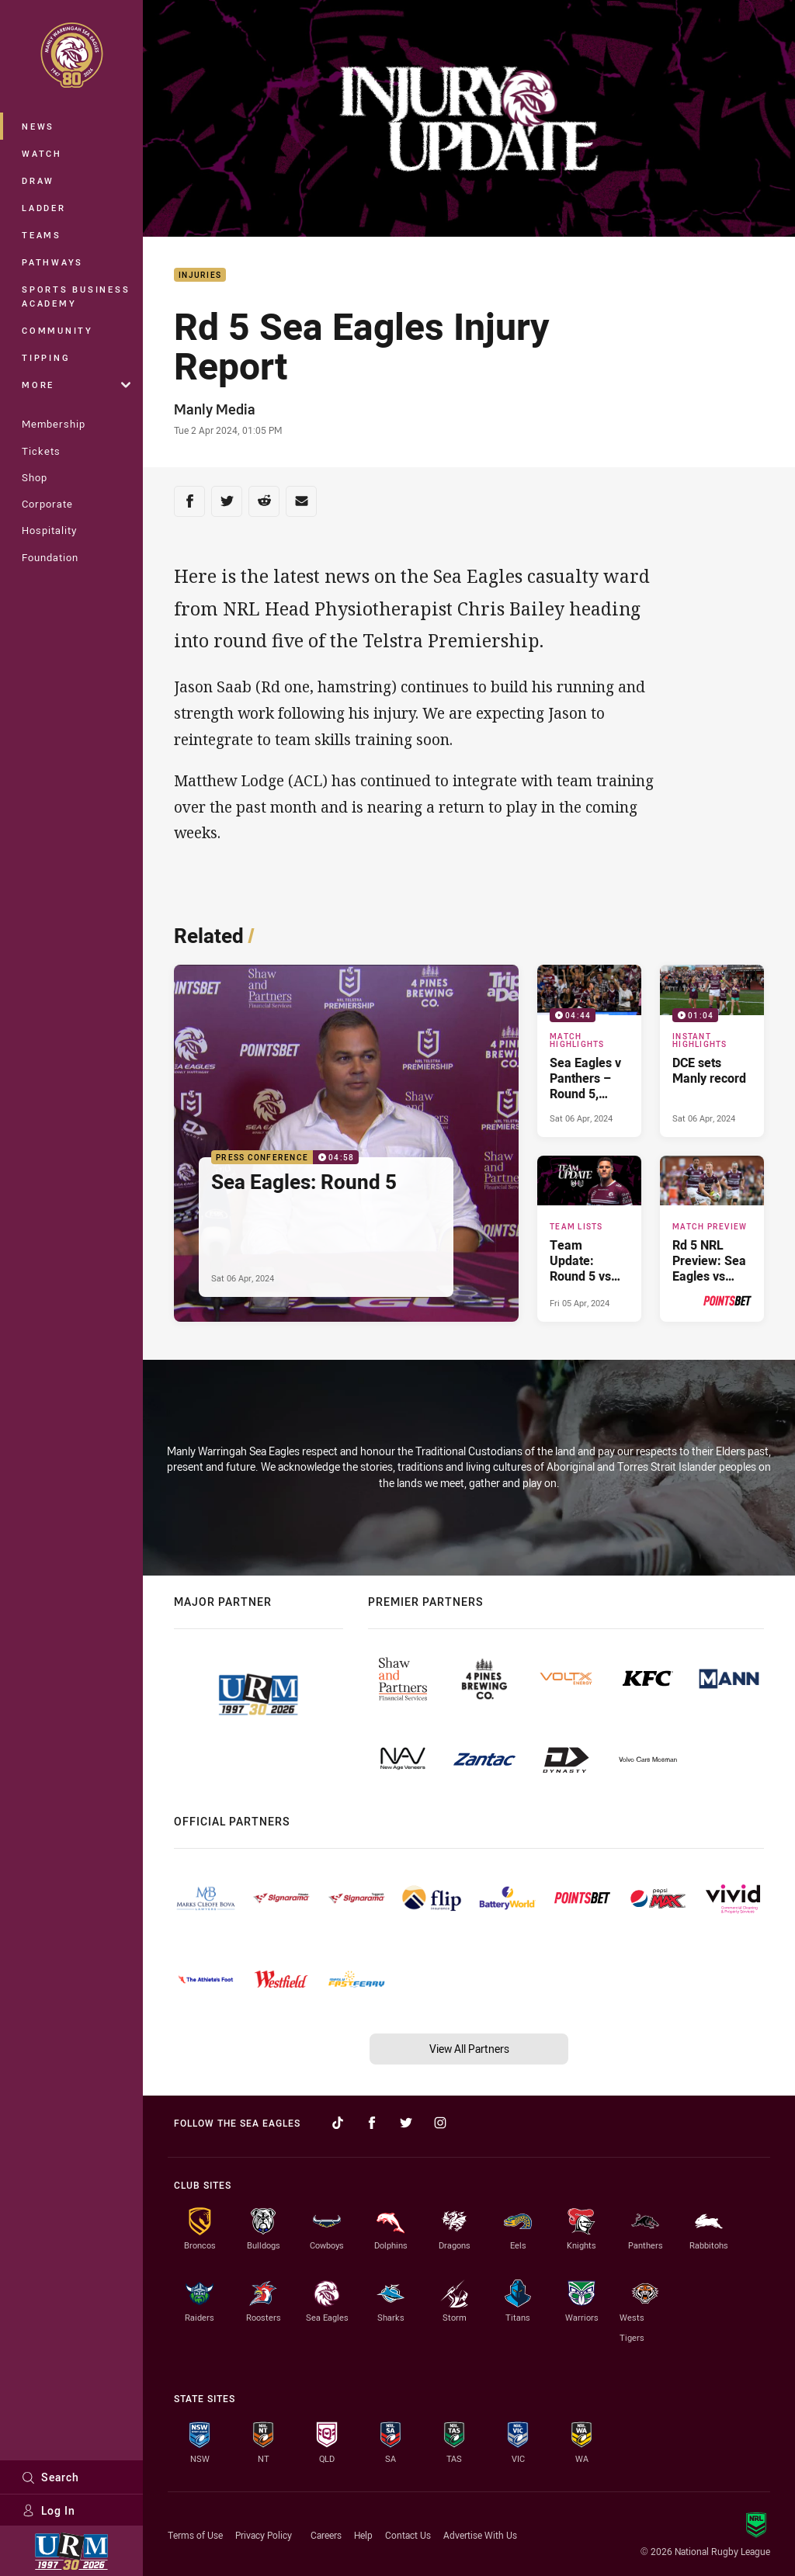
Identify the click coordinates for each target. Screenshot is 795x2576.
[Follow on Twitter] (406, 2123)
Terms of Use (195, 2535)
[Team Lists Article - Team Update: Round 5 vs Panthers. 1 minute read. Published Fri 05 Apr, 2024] (589, 1239)
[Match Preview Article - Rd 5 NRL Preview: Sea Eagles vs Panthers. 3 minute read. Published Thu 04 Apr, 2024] (712, 1239)
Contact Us (408, 2535)
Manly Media (214, 409)
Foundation (50, 557)
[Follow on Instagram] (440, 2123)
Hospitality (49, 530)
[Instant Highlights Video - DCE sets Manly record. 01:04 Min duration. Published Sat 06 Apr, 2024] (712, 1050)
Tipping (46, 357)
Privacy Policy (263, 2535)
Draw (38, 180)
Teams (41, 235)
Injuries (200, 275)
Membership (53, 424)
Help (363, 2535)
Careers (326, 2535)
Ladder (44, 207)
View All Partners (469, 2048)
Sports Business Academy (76, 296)
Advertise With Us (480, 2535)
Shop (34, 477)
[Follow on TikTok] (338, 2123)
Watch (42, 153)
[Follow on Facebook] (372, 2123)
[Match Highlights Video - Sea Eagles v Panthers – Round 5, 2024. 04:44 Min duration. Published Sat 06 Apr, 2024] (589, 1050)
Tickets (41, 451)
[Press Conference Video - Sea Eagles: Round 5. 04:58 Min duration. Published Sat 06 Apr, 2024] (346, 1143)
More (76, 384)
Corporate (47, 504)
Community (57, 330)
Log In (48, 2510)
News (38, 126)
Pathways (52, 262)
